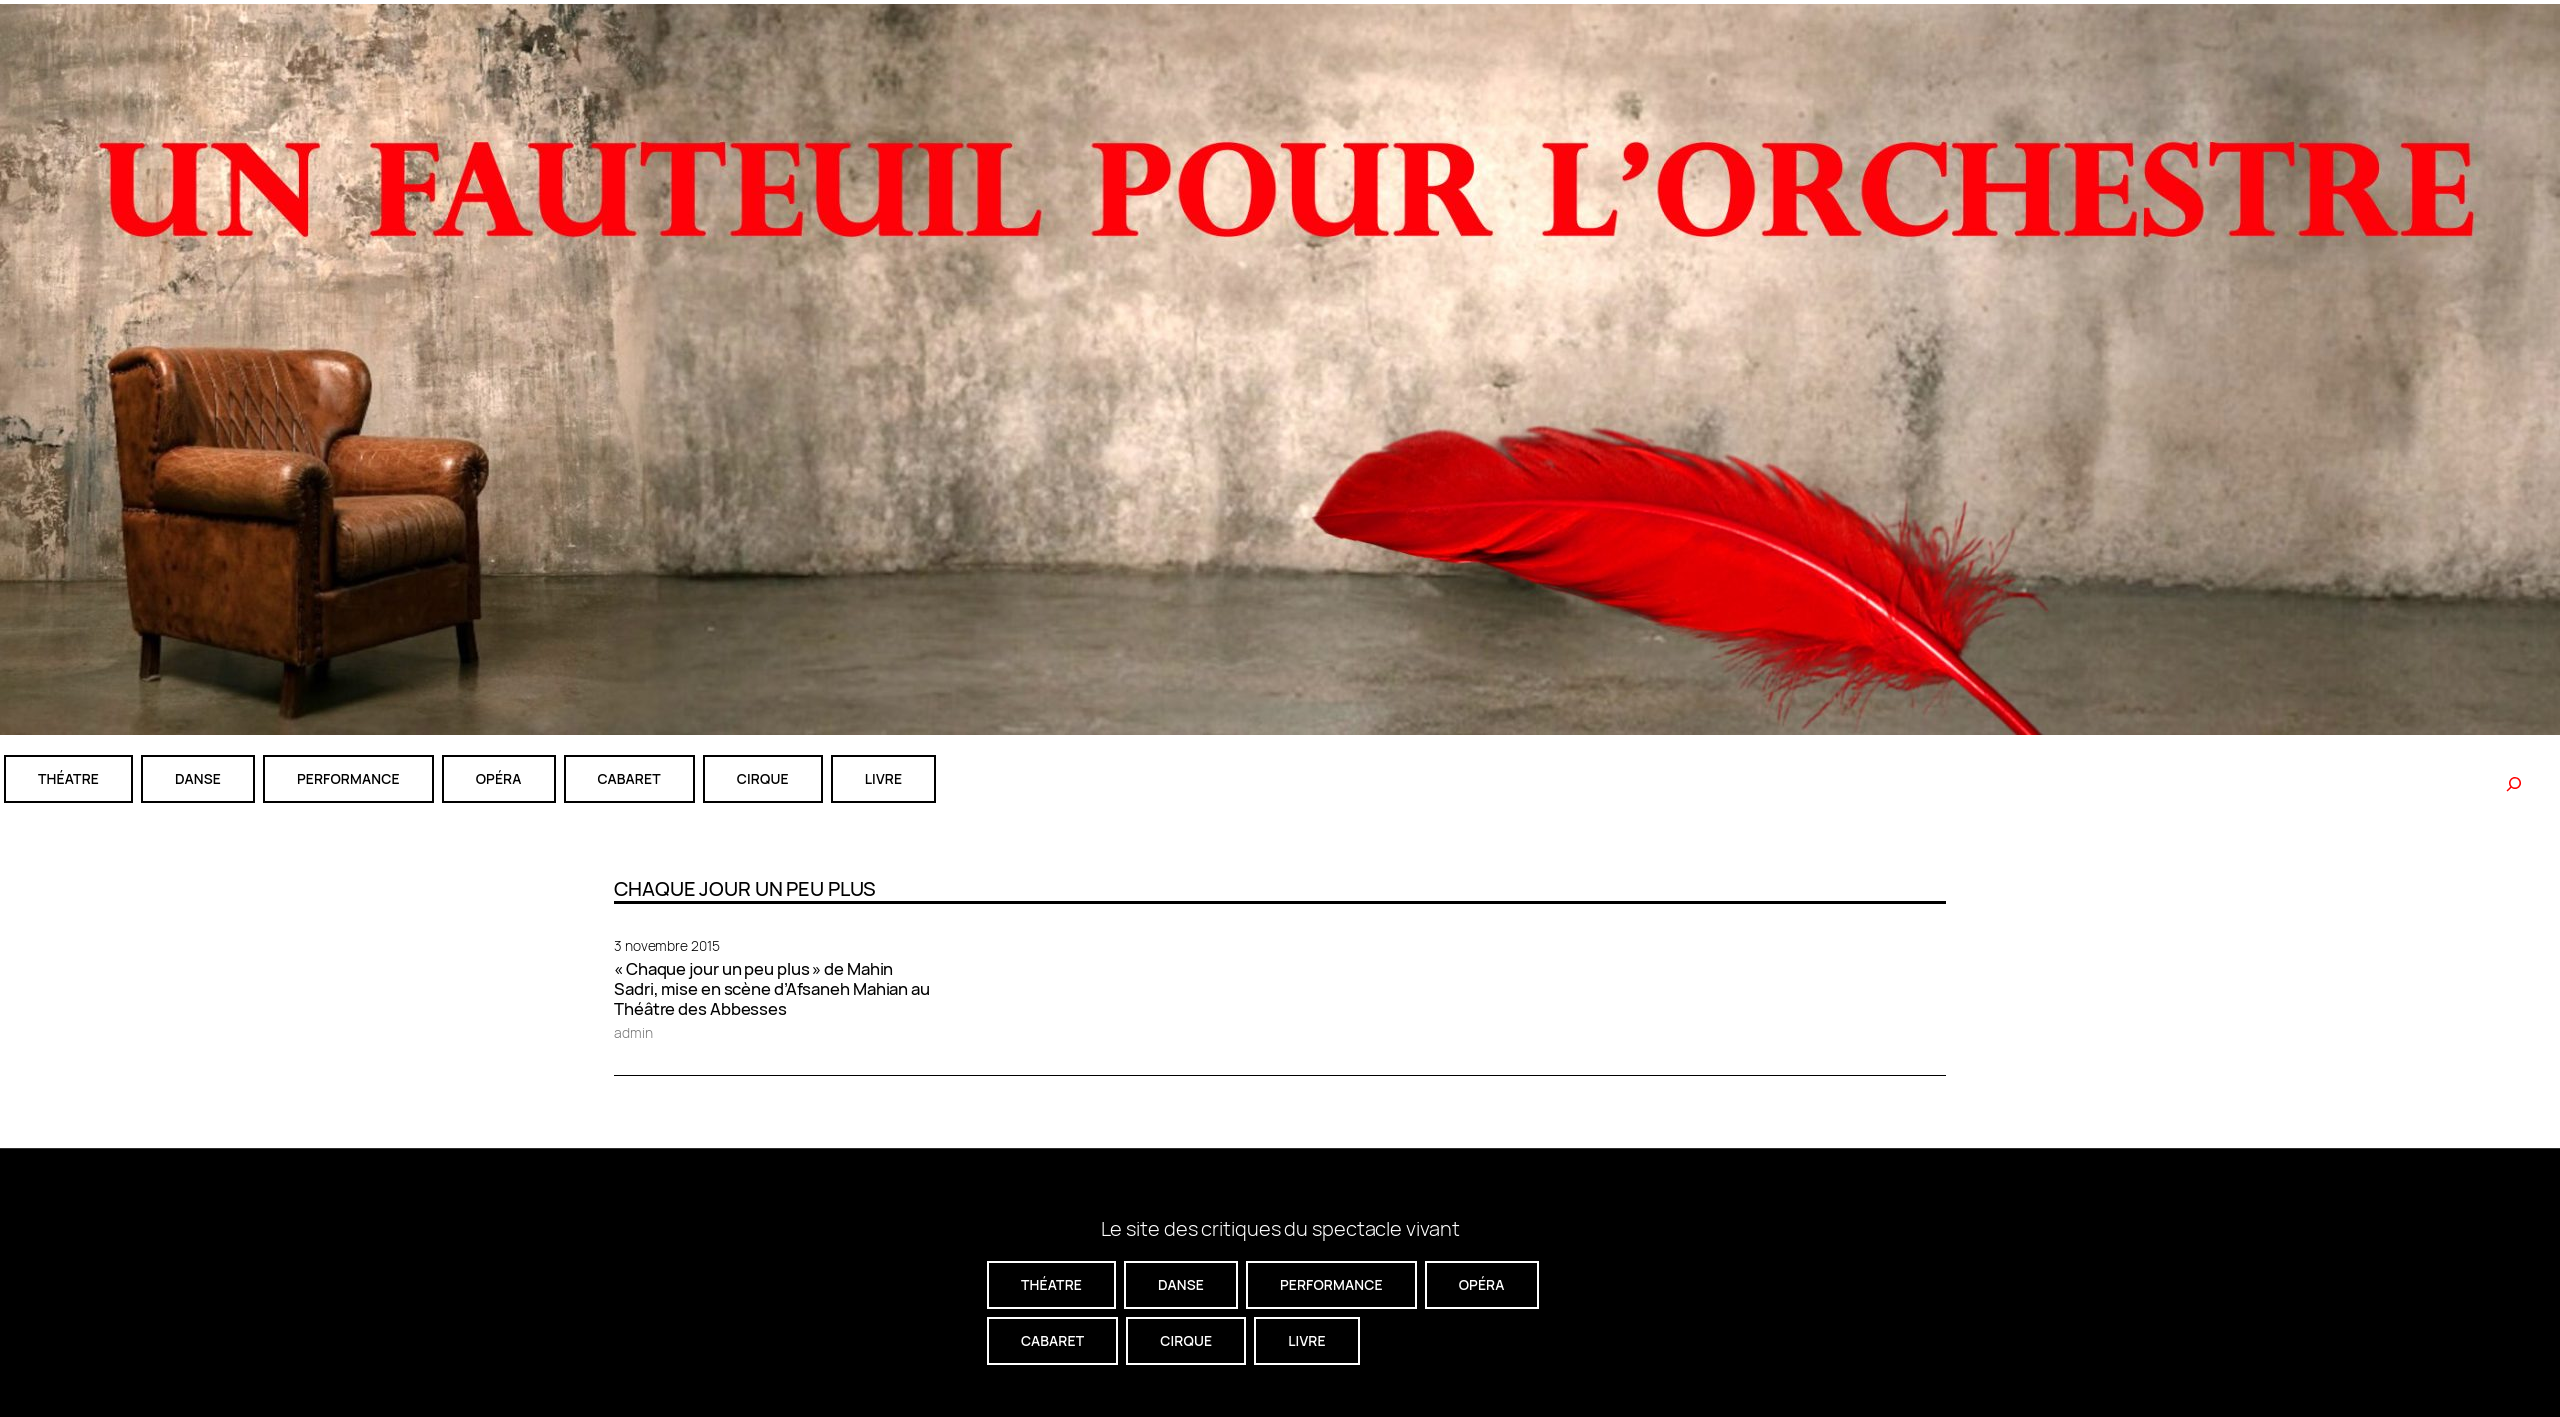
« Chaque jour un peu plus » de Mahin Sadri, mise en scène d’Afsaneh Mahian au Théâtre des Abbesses (772, 989)
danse (198, 778)
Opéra (499, 778)
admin (633, 1032)
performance (348, 778)
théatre (68, 778)
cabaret (629, 778)
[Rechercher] (2514, 784)
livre (883, 778)
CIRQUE (763, 778)
